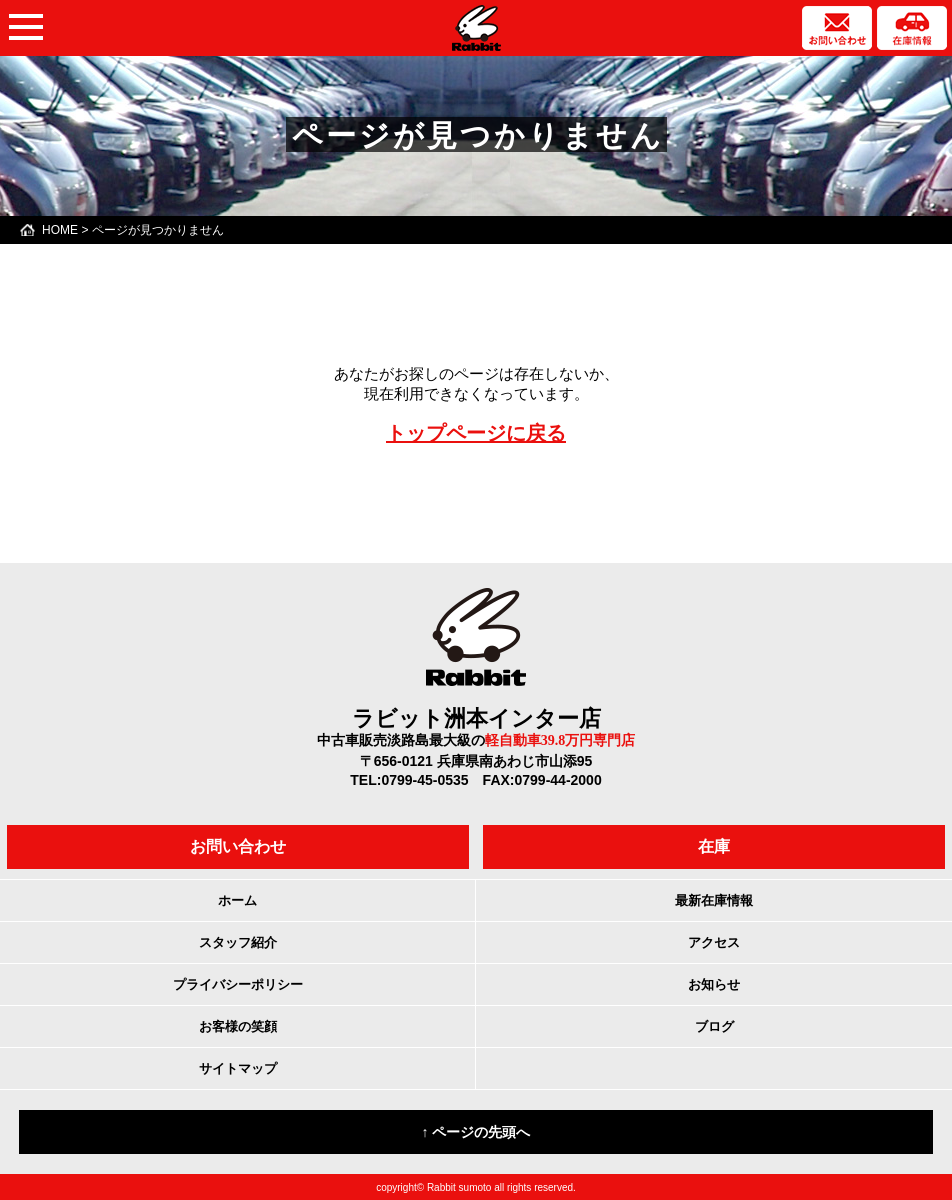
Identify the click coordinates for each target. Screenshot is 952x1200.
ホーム (237, 900)
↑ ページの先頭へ (476, 1132)
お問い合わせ (238, 846)
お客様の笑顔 (238, 1026)
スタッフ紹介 (238, 942)
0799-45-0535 (424, 780)
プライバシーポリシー (238, 984)
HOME (60, 230)
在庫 (714, 846)
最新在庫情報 (714, 900)
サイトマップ (238, 1068)
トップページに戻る (476, 433)
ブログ (714, 1026)
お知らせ (714, 984)
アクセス (714, 942)
